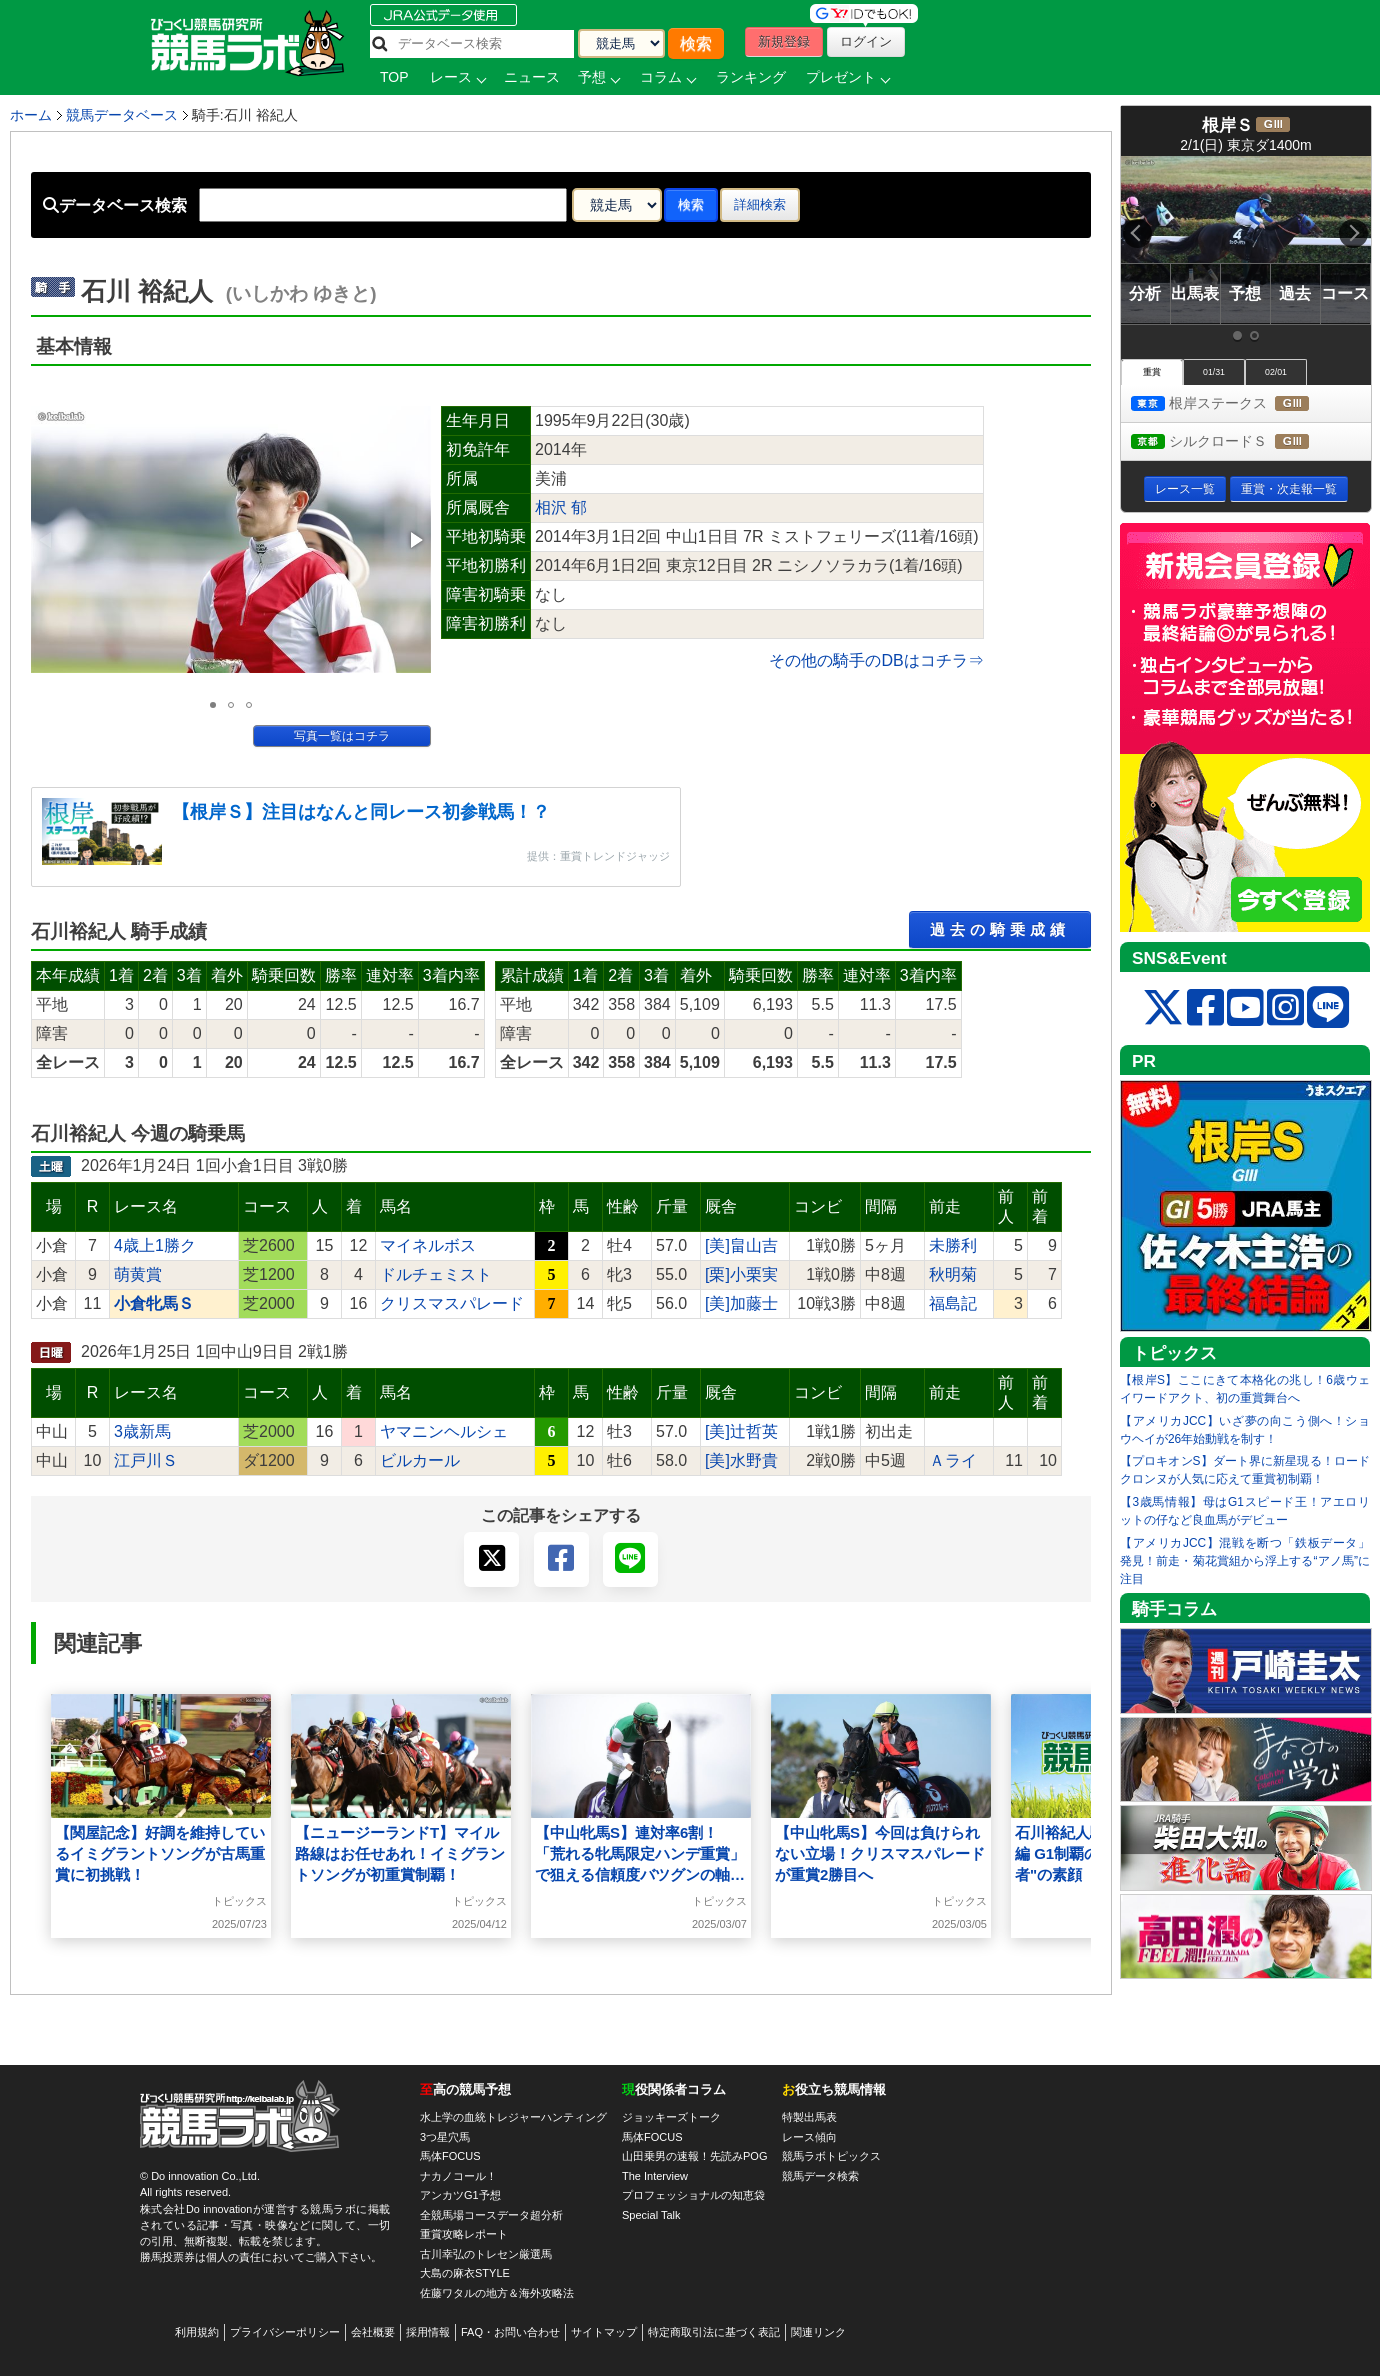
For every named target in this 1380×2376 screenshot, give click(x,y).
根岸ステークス (1238, 404)
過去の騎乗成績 (1000, 929)
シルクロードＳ (1238, 442)
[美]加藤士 (741, 1303)
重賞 (1152, 372)
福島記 (953, 1303)
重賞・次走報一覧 (1289, 489)
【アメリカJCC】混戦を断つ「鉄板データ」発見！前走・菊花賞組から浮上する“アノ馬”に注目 (1245, 1561)
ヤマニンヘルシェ (444, 1431)
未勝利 (953, 1245)
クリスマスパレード (452, 1303)
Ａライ (953, 1460)
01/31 (1214, 372)
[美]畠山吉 (741, 1245)
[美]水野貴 (741, 1460)
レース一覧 (1185, 489)
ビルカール (420, 1460)
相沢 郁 (561, 507)
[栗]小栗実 (741, 1274)
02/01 (1276, 372)
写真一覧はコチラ (342, 736)
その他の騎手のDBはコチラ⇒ (876, 660)
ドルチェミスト (436, 1274)
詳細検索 (760, 204)
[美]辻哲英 (741, 1431)
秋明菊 (953, 1274)
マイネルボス (428, 1245)
